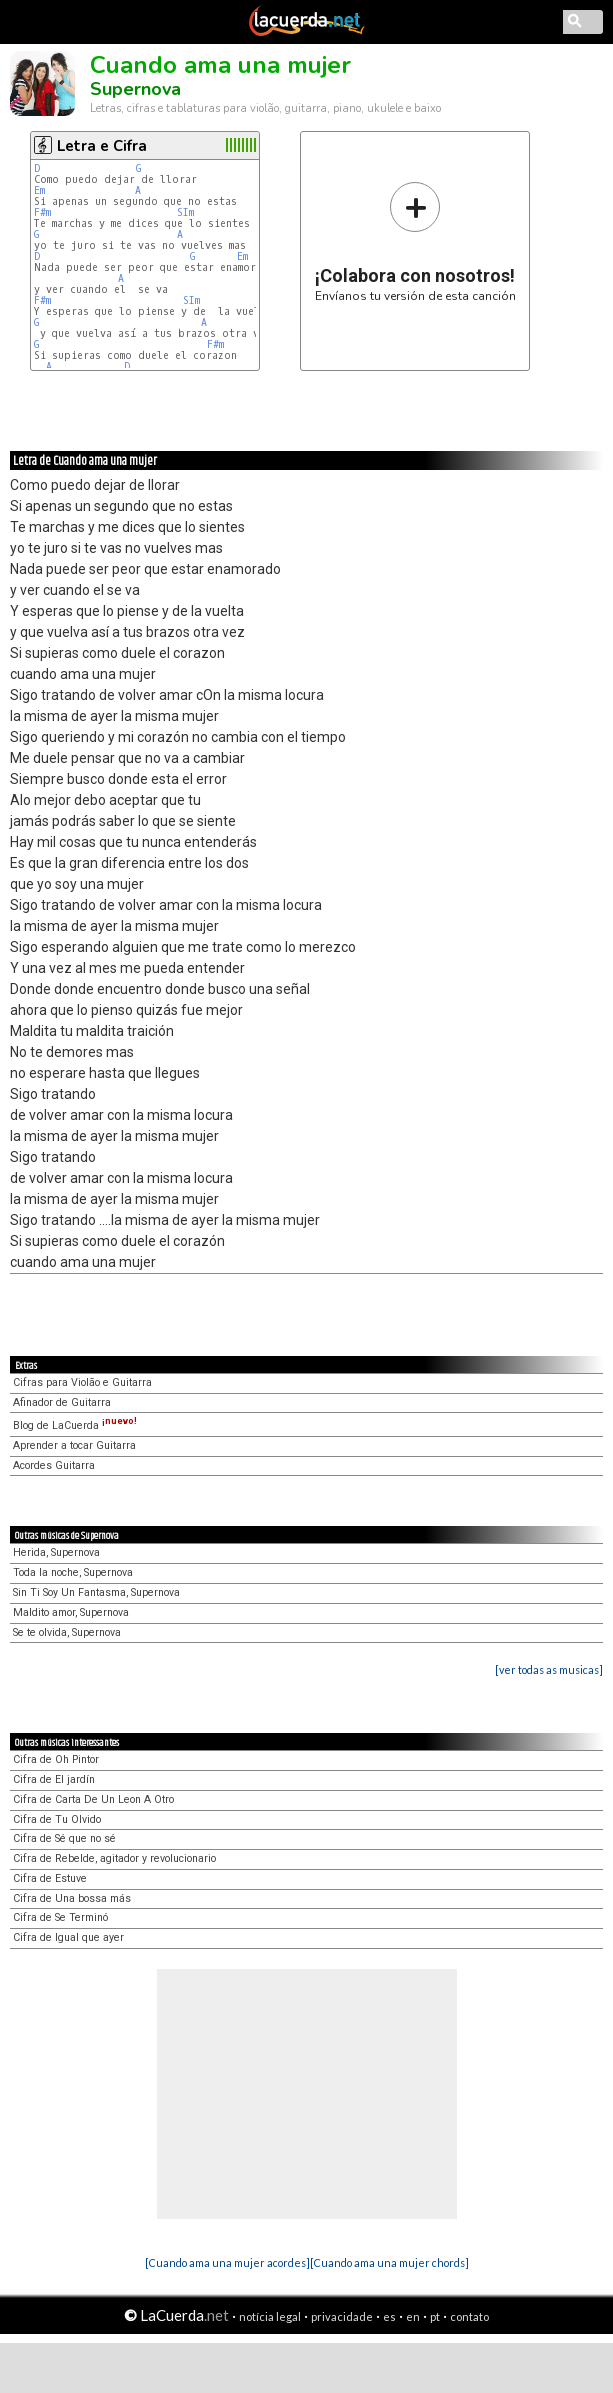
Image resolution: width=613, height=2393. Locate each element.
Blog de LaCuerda (75, 1425)
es (389, 2316)
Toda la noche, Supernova (73, 1572)
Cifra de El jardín (54, 1779)
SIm (185, 212)
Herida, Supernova (56, 1552)
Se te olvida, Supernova (67, 1632)
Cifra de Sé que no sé (64, 1838)
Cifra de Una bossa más (72, 1898)
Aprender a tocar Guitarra (74, 1445)
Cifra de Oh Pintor (56, 1759)
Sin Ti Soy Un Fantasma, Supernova (96, 1592)
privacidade (342, 2316)
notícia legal (270, 2316)
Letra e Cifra (102, 146)
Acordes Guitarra (54, 1465)
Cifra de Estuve (50, 1878)
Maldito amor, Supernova (71, 1612)
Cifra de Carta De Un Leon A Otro (93, 1799)
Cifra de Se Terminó (60, 1917)
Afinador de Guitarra (62, 1402)
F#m (42, 212)
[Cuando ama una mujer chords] (389, 2262)
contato (469, 2316)
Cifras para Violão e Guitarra (82, 1382)
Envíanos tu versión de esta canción (415, 241)
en (413, 2316)
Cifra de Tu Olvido (57, 1819)
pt (435, 2316)
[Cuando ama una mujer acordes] (227, 2262)
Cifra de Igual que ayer (68, 1937)
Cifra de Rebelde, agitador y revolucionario (114, 1858)
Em (39, 190)
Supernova (135, 89)
